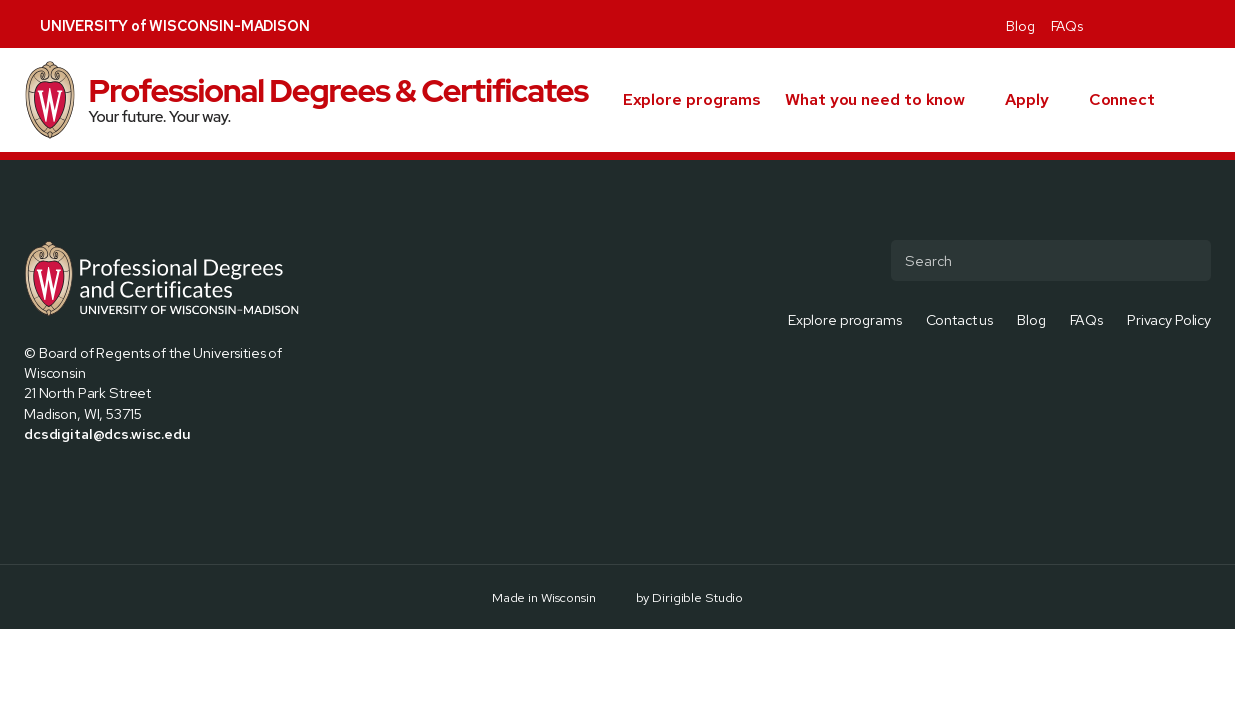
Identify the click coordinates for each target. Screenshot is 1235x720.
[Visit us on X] (1131, 24)
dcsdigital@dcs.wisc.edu (107, 433)
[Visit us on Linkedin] (1179, 24)
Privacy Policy (1169, 319)
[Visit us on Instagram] (1155, 24)
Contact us (960, 319)
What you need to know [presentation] (875, 99)
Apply (1027, 99)
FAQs (1067, 26)
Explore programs (692, 99)
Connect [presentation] (1122, 99)
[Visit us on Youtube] (1203, 24)
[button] (1203, 100)
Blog (1020, 26)
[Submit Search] (1188, 260)
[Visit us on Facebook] (1107, 24)
